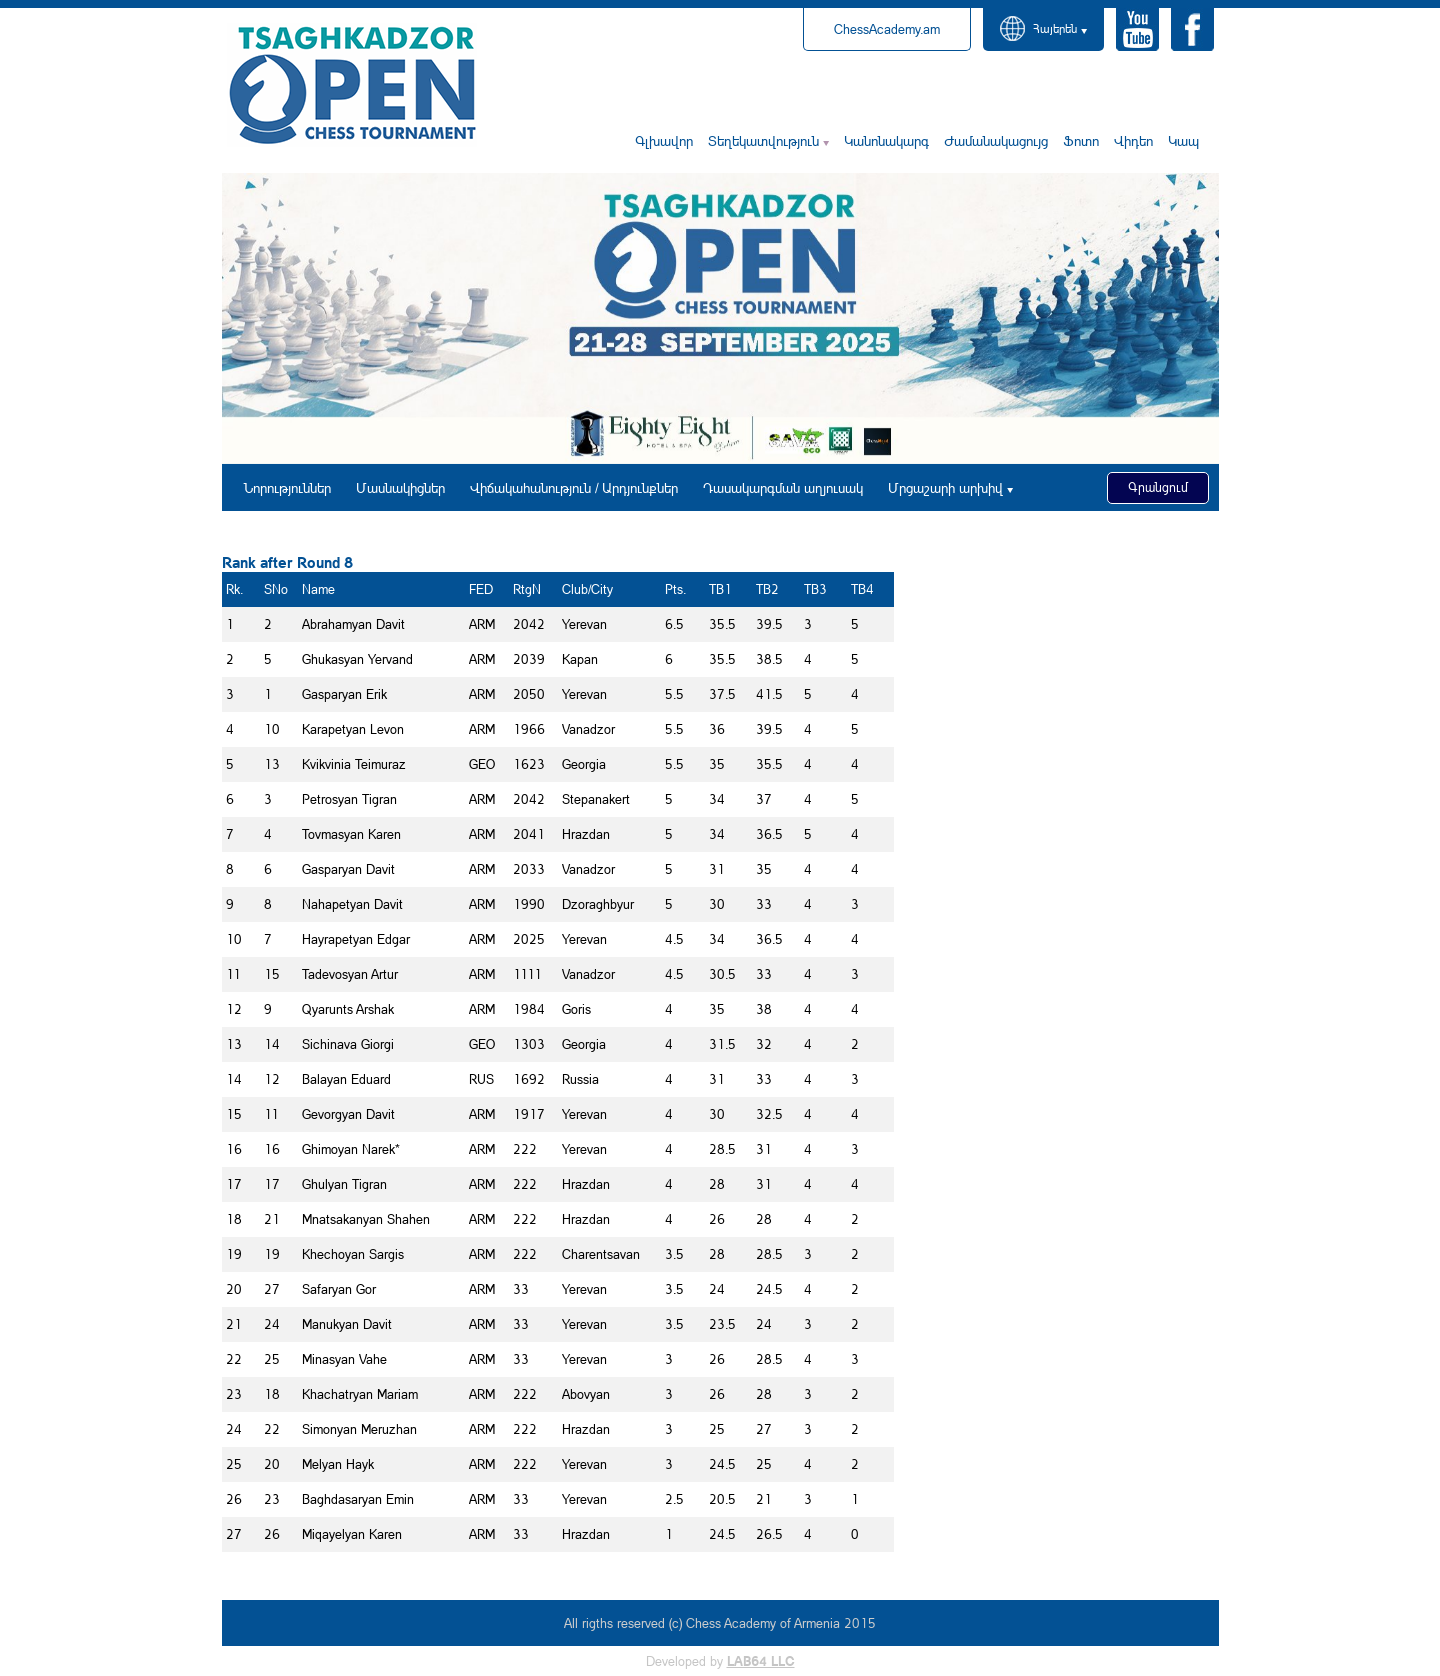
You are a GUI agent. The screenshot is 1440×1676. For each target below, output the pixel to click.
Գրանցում (1158, 487)
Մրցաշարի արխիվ (945, 487)
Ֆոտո (1081, 140)
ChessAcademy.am (887, 29)
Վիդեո (1133, 140)
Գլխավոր (664, 140)
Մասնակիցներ (400, 487)
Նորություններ (287, 487)
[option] (720, 318)
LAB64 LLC (761, 1661)
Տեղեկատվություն (763, 140)
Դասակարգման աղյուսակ (783, 487)
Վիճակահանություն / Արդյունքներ (574, 487)
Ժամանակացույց (996, 140)
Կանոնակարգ (886, 140)
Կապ (1183, 140)
